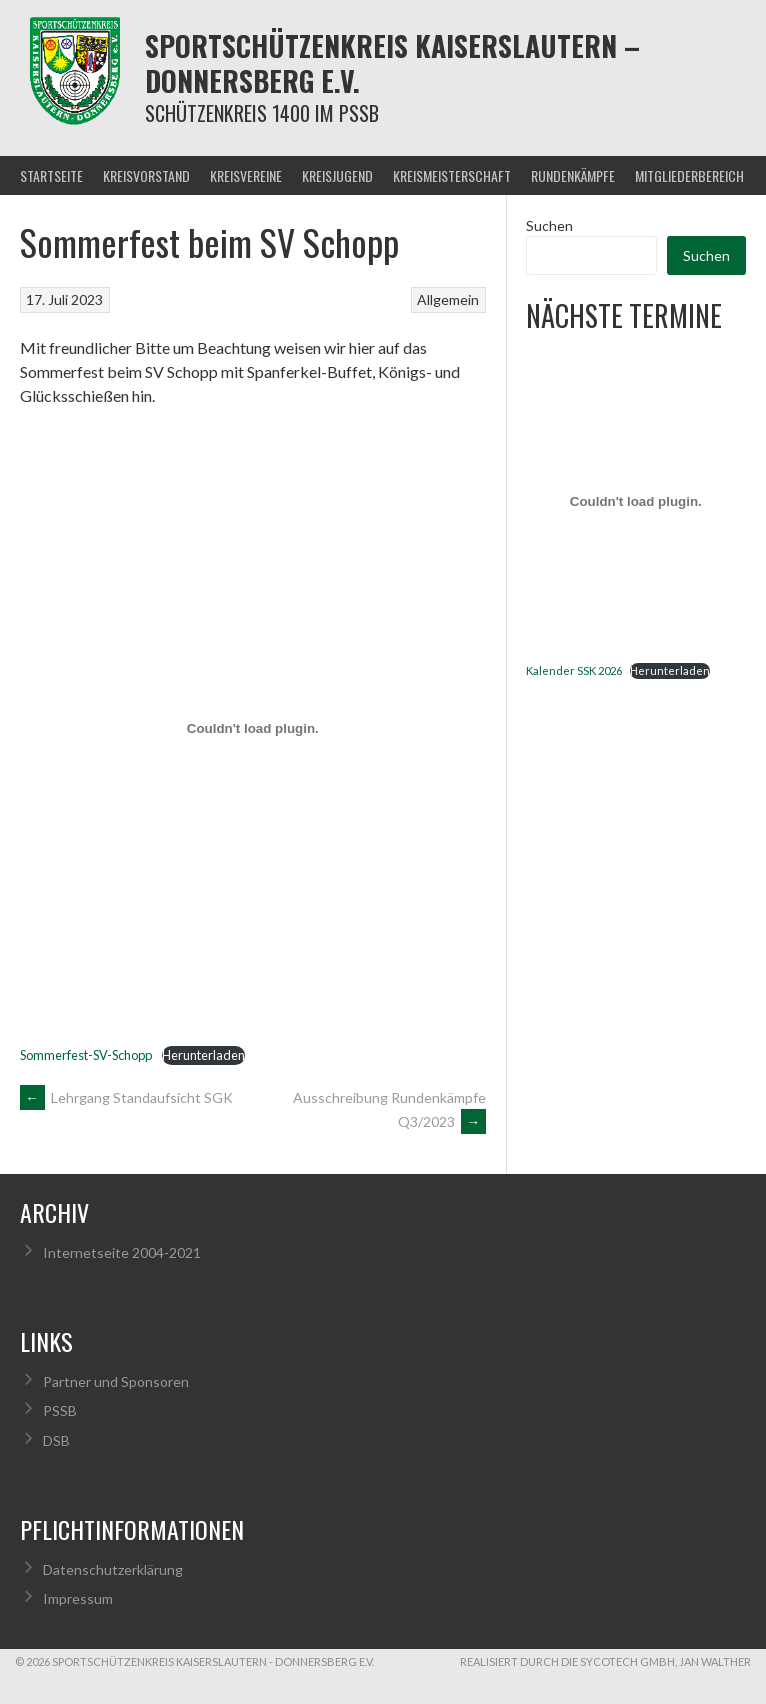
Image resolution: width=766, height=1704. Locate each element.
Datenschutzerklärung (113, 1569)
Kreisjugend (337, 175)
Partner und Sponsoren (116, 1381)
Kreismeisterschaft (452, 175)
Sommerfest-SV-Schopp (86, 1055)
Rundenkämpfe (573, 175)
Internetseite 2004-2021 (122, 1252)
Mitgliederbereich (689, 175)
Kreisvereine (246, 175)
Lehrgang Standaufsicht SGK (126, 1097)
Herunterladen (203, 1055)
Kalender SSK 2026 (574, 670)
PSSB (60, 1410)
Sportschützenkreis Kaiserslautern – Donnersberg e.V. (392, 63)
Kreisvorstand (146, 175)
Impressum (78, 1598)
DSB (56, 1440)
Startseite (51, 175)
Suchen (549, 225)
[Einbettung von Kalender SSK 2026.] (636, 502)
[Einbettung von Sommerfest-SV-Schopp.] (253, 728)
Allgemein (448, 299)
